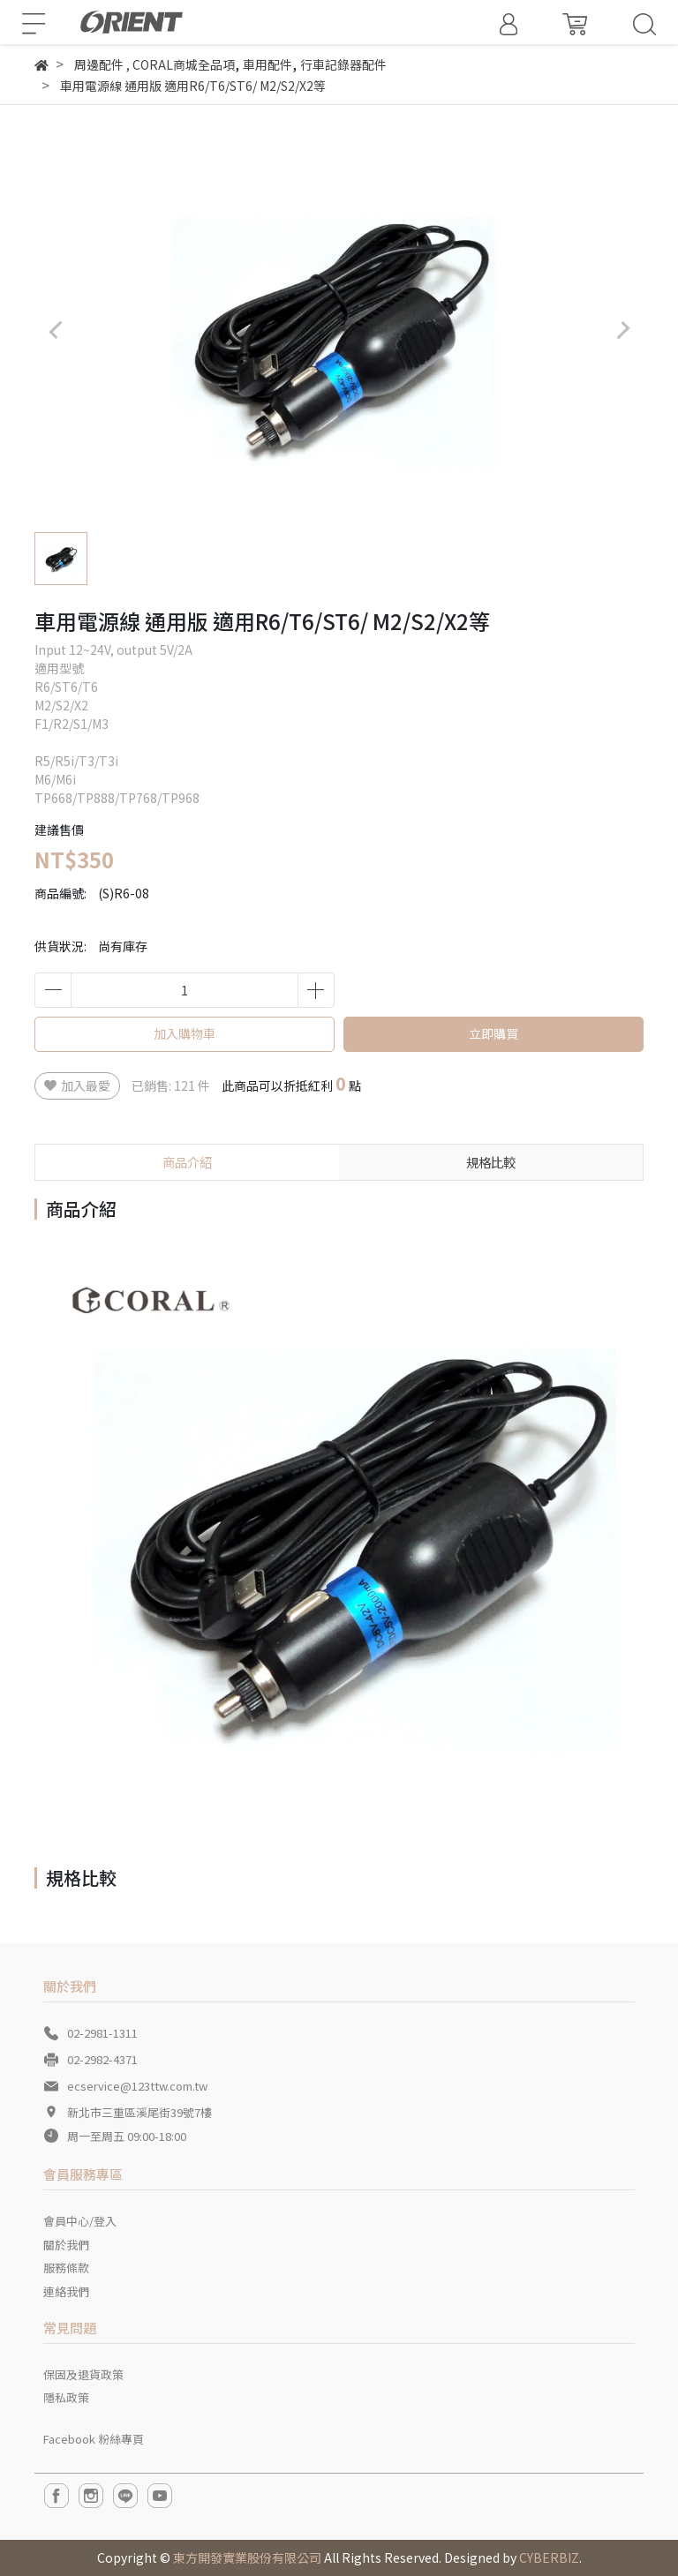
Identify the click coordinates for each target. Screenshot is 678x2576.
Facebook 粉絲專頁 (93, 2438)
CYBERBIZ (549, 2557)
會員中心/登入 (80, 2220)
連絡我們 (66, 2291)
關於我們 (66, 2244)
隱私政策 (66, 2397)
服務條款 (66, 2267)
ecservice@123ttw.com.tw (137, 2085)
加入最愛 (77, 1085)
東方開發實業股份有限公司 (247, 2557)
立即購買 (493, 1033)
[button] (623, 330)
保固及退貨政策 (83, 2374)
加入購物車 (184, 1033)
